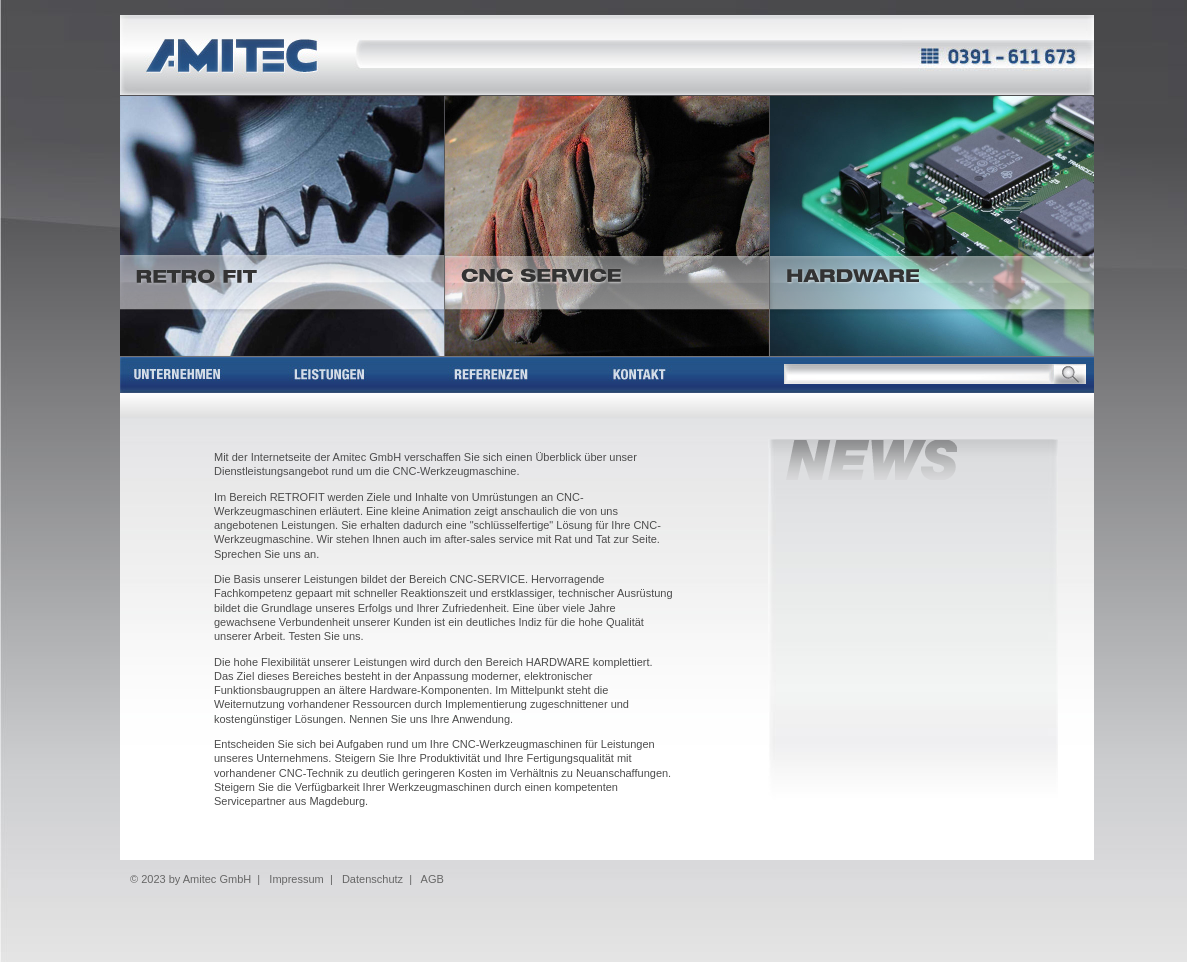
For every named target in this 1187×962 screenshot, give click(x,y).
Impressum (296, 879)
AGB (432, 879)
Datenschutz (372, 879)
